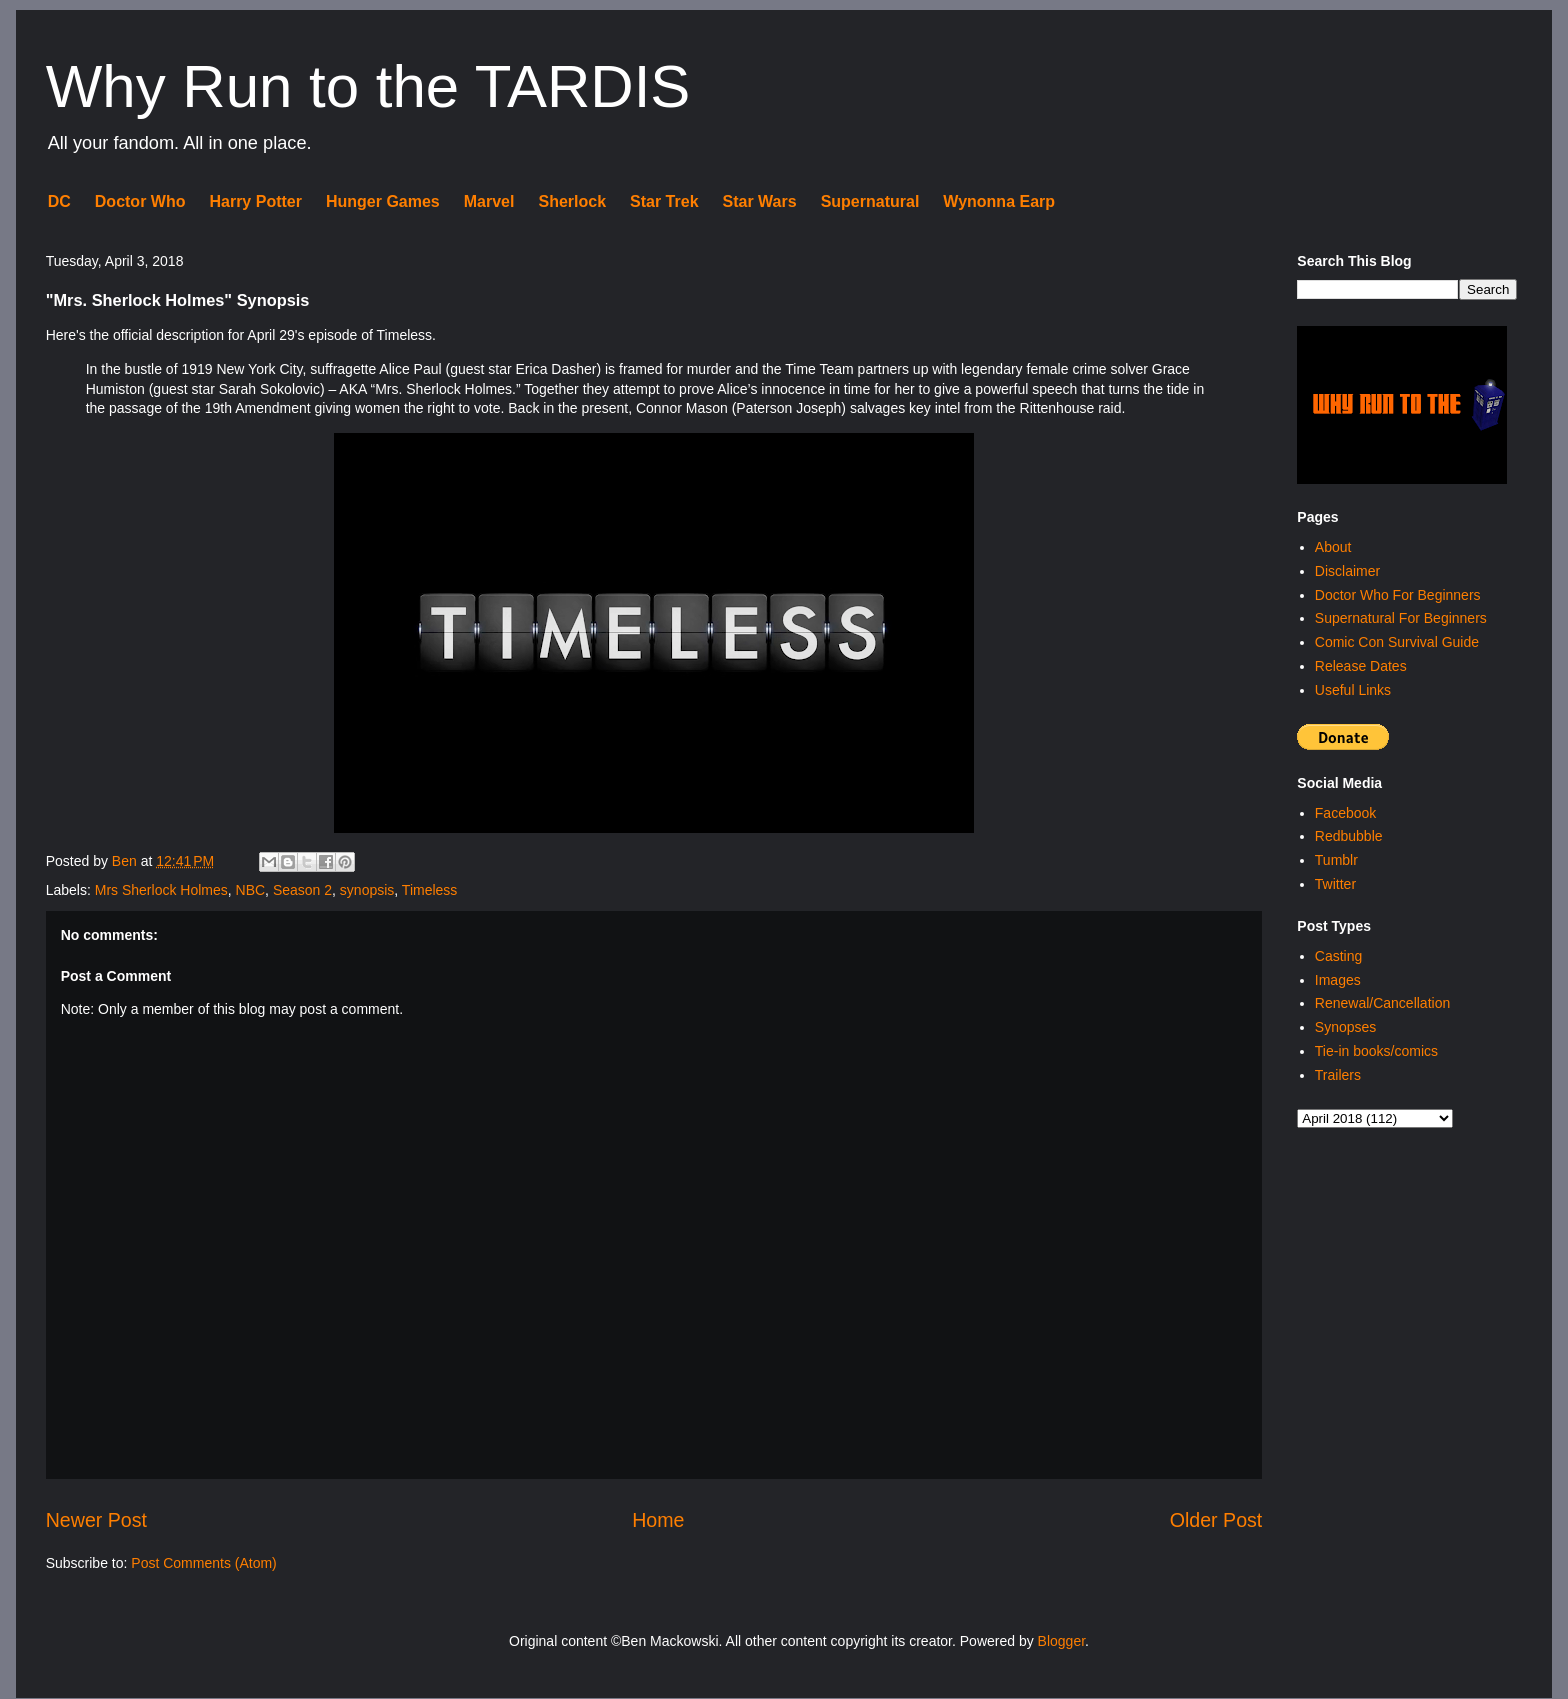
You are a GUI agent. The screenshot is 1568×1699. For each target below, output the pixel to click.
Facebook (1345, 813)
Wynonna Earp (999, 201)
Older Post (1216, 1520)
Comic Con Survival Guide (1397, 642)
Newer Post (96, 1520)
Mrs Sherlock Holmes (161, 890)
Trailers (1338, 1075)
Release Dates (1361, 666)
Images (1338, 980)
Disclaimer (1347, 571)
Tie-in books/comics (1376, 1051)
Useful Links (1353, 690)
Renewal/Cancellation (1382, 1003)
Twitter (1335, 884)
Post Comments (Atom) (203, 1563)
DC (59, 201)
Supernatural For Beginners (1401, 618)
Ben (126, 861)
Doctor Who (140, 201)
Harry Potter (255, 201)
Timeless (430, 890)
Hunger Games (383, 201)
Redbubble (1349, 836)
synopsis (367, 890)
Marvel (489, 201)
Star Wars (760, 201)
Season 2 (302, 890)
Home (658, 1520)
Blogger (1061, 1641)
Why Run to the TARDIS (368, 86)
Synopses (1345, 1027)
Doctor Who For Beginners (1398, 595)
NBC (251, 890)
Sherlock (572, 201)
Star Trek (664, 201)
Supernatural (870, 201)
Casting (1338, 956)
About (1333, 547)
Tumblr (1336, 860)
